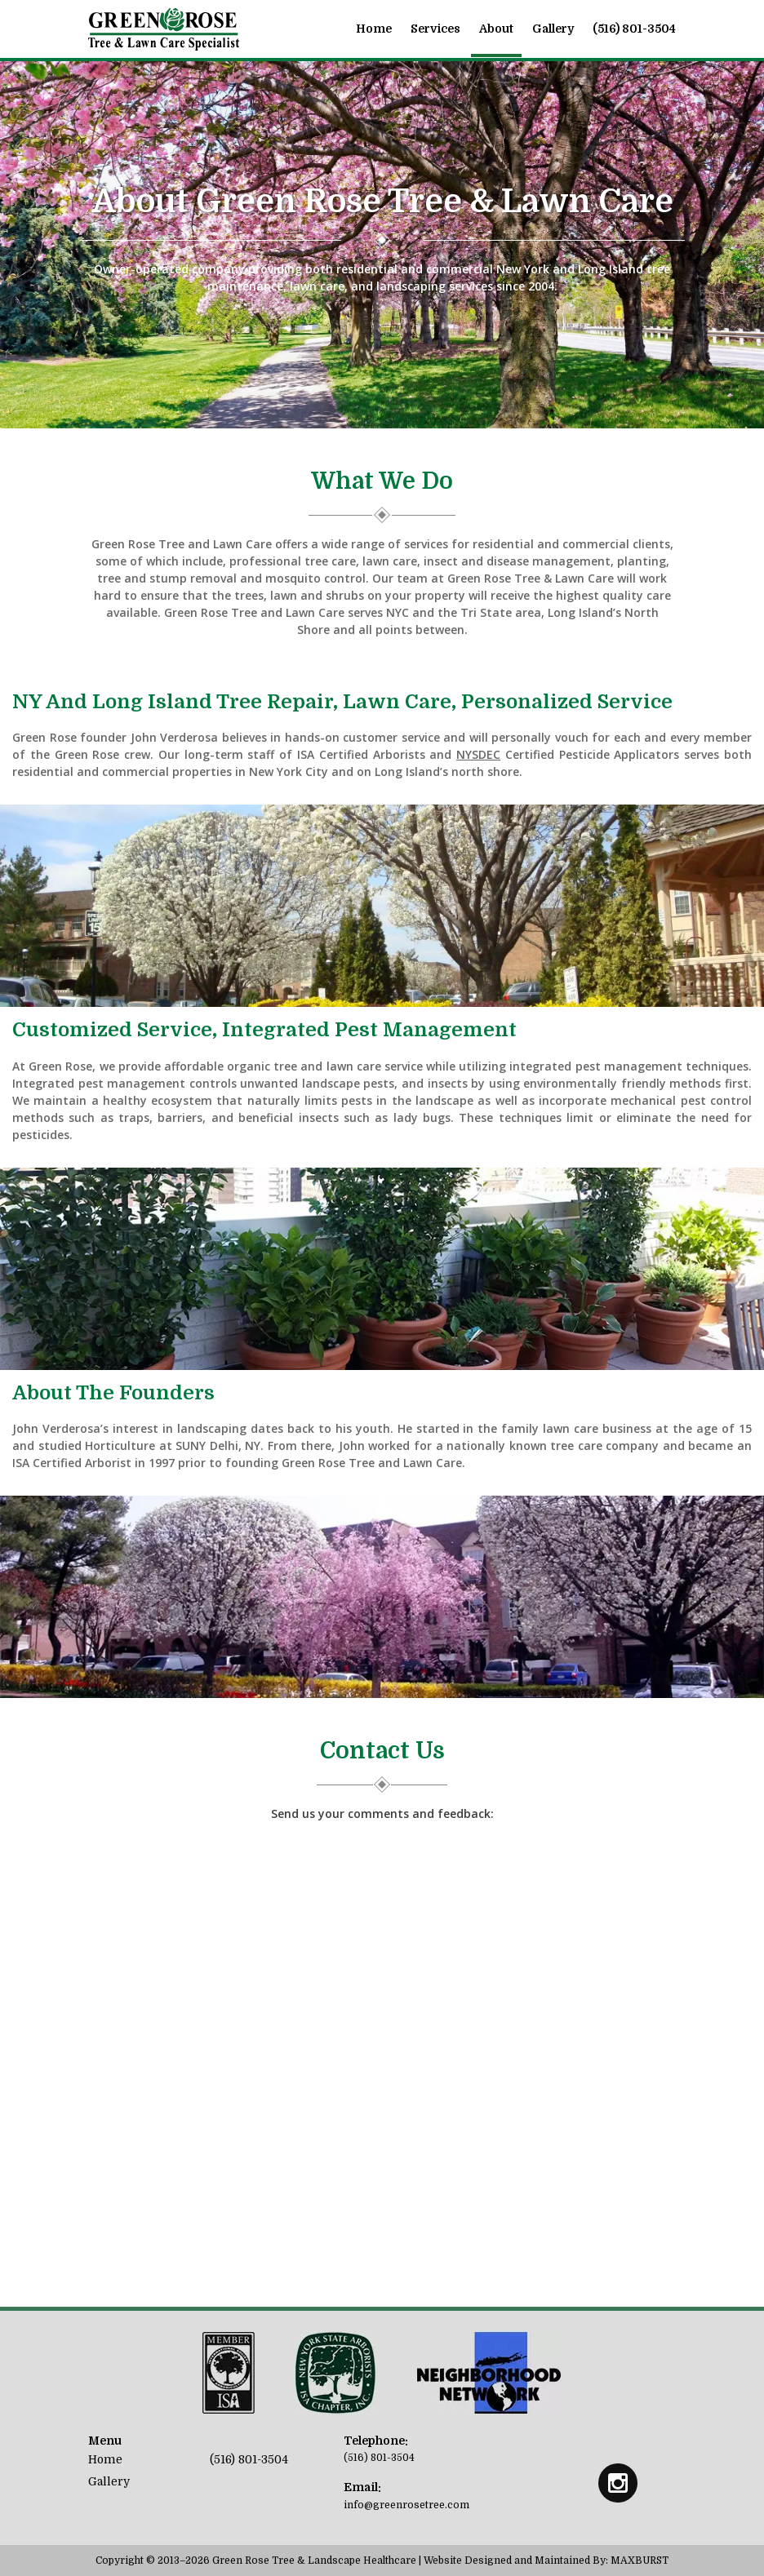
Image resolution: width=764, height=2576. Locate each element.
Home (374, 28)
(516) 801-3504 (634, 28)
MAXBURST (639, 2560)
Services (435, 28)
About (496, 28)
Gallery (553, 28)
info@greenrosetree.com (406, 2505)
